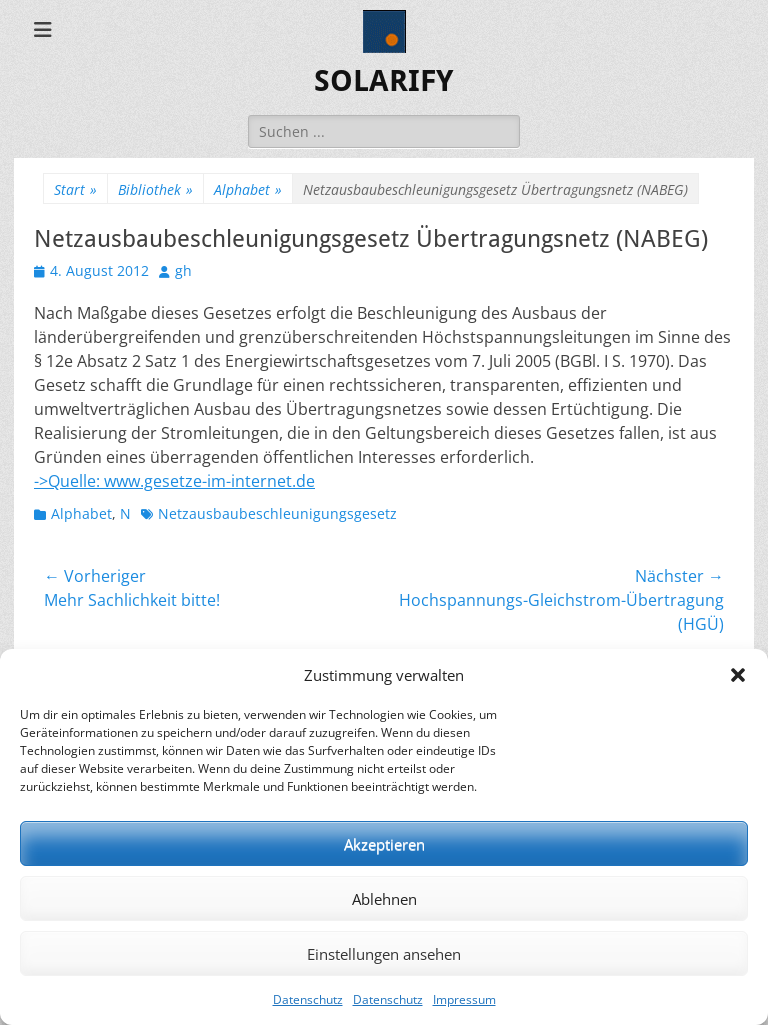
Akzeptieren (384, 844)
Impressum (464, 999)
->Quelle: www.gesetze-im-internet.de (174, 481)
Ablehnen (384, 899)
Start (75, 189)
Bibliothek (155, 189)
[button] (738, 675)
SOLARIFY (384, 80)
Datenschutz (308, 999)
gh (183, 270)
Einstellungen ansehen (384, 954)
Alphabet (248, 189)
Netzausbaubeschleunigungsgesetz (277, 513)
